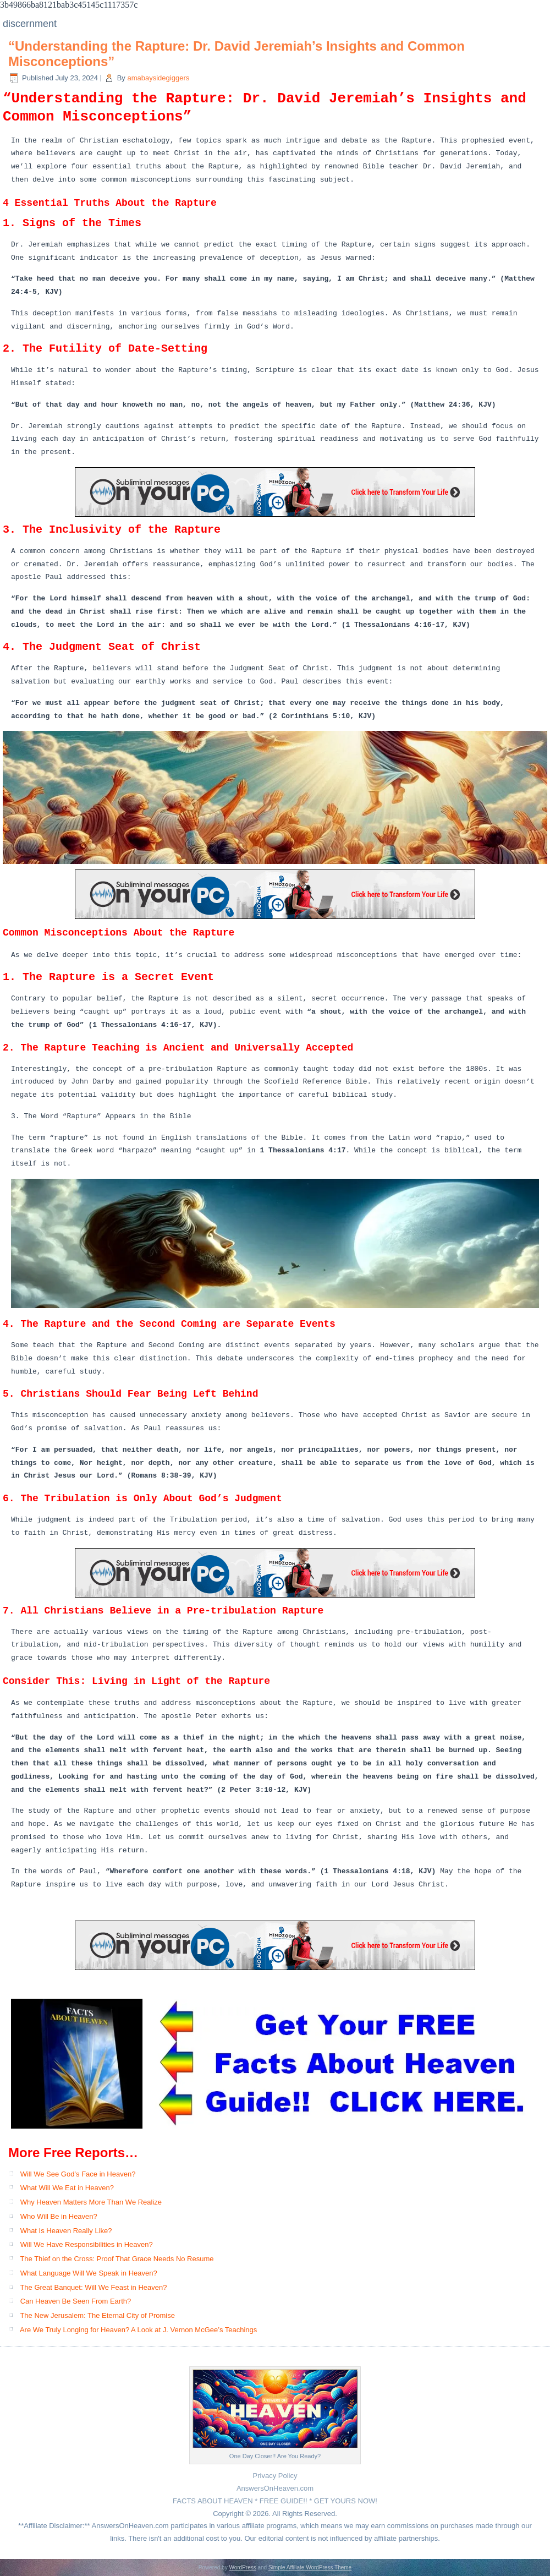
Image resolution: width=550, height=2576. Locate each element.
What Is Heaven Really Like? (66, 2231)
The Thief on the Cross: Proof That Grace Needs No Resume (116, 2259)
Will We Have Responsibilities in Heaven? (86, 2244)
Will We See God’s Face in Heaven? (78, 2174)
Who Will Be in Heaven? (58, 2216)
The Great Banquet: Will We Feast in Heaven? (93, 2287)
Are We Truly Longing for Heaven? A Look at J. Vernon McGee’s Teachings (138, 2330)
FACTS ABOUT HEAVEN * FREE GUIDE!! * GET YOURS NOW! (275, 2501)
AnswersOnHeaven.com (275, 2488)
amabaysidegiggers (158, 78)
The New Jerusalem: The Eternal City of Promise (97, 2315)
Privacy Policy (275, 2475)
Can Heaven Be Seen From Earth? (75, 2301)
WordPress (242, 2567)
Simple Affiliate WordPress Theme (309, 2567)
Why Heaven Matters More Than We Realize (91, 2202)
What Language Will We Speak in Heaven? (88, 2273)
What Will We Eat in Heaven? (67, 2188)
